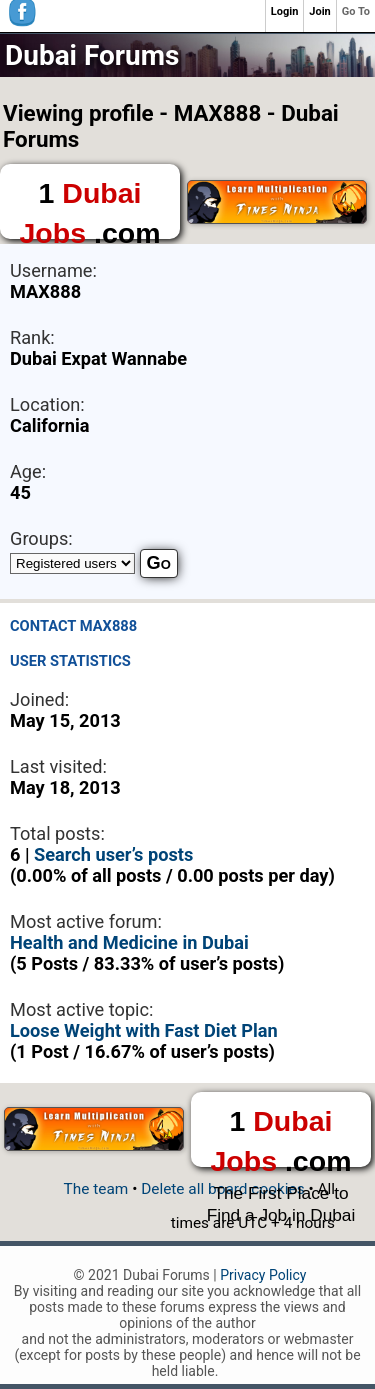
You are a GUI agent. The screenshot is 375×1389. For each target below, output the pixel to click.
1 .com (90, 208)
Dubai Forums (92, 55)
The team (96, 1189)
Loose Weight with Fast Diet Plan (144, 1030)
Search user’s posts (113, 854)
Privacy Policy (263, 1275)
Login (285, 11)
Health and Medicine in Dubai (129, 942)
